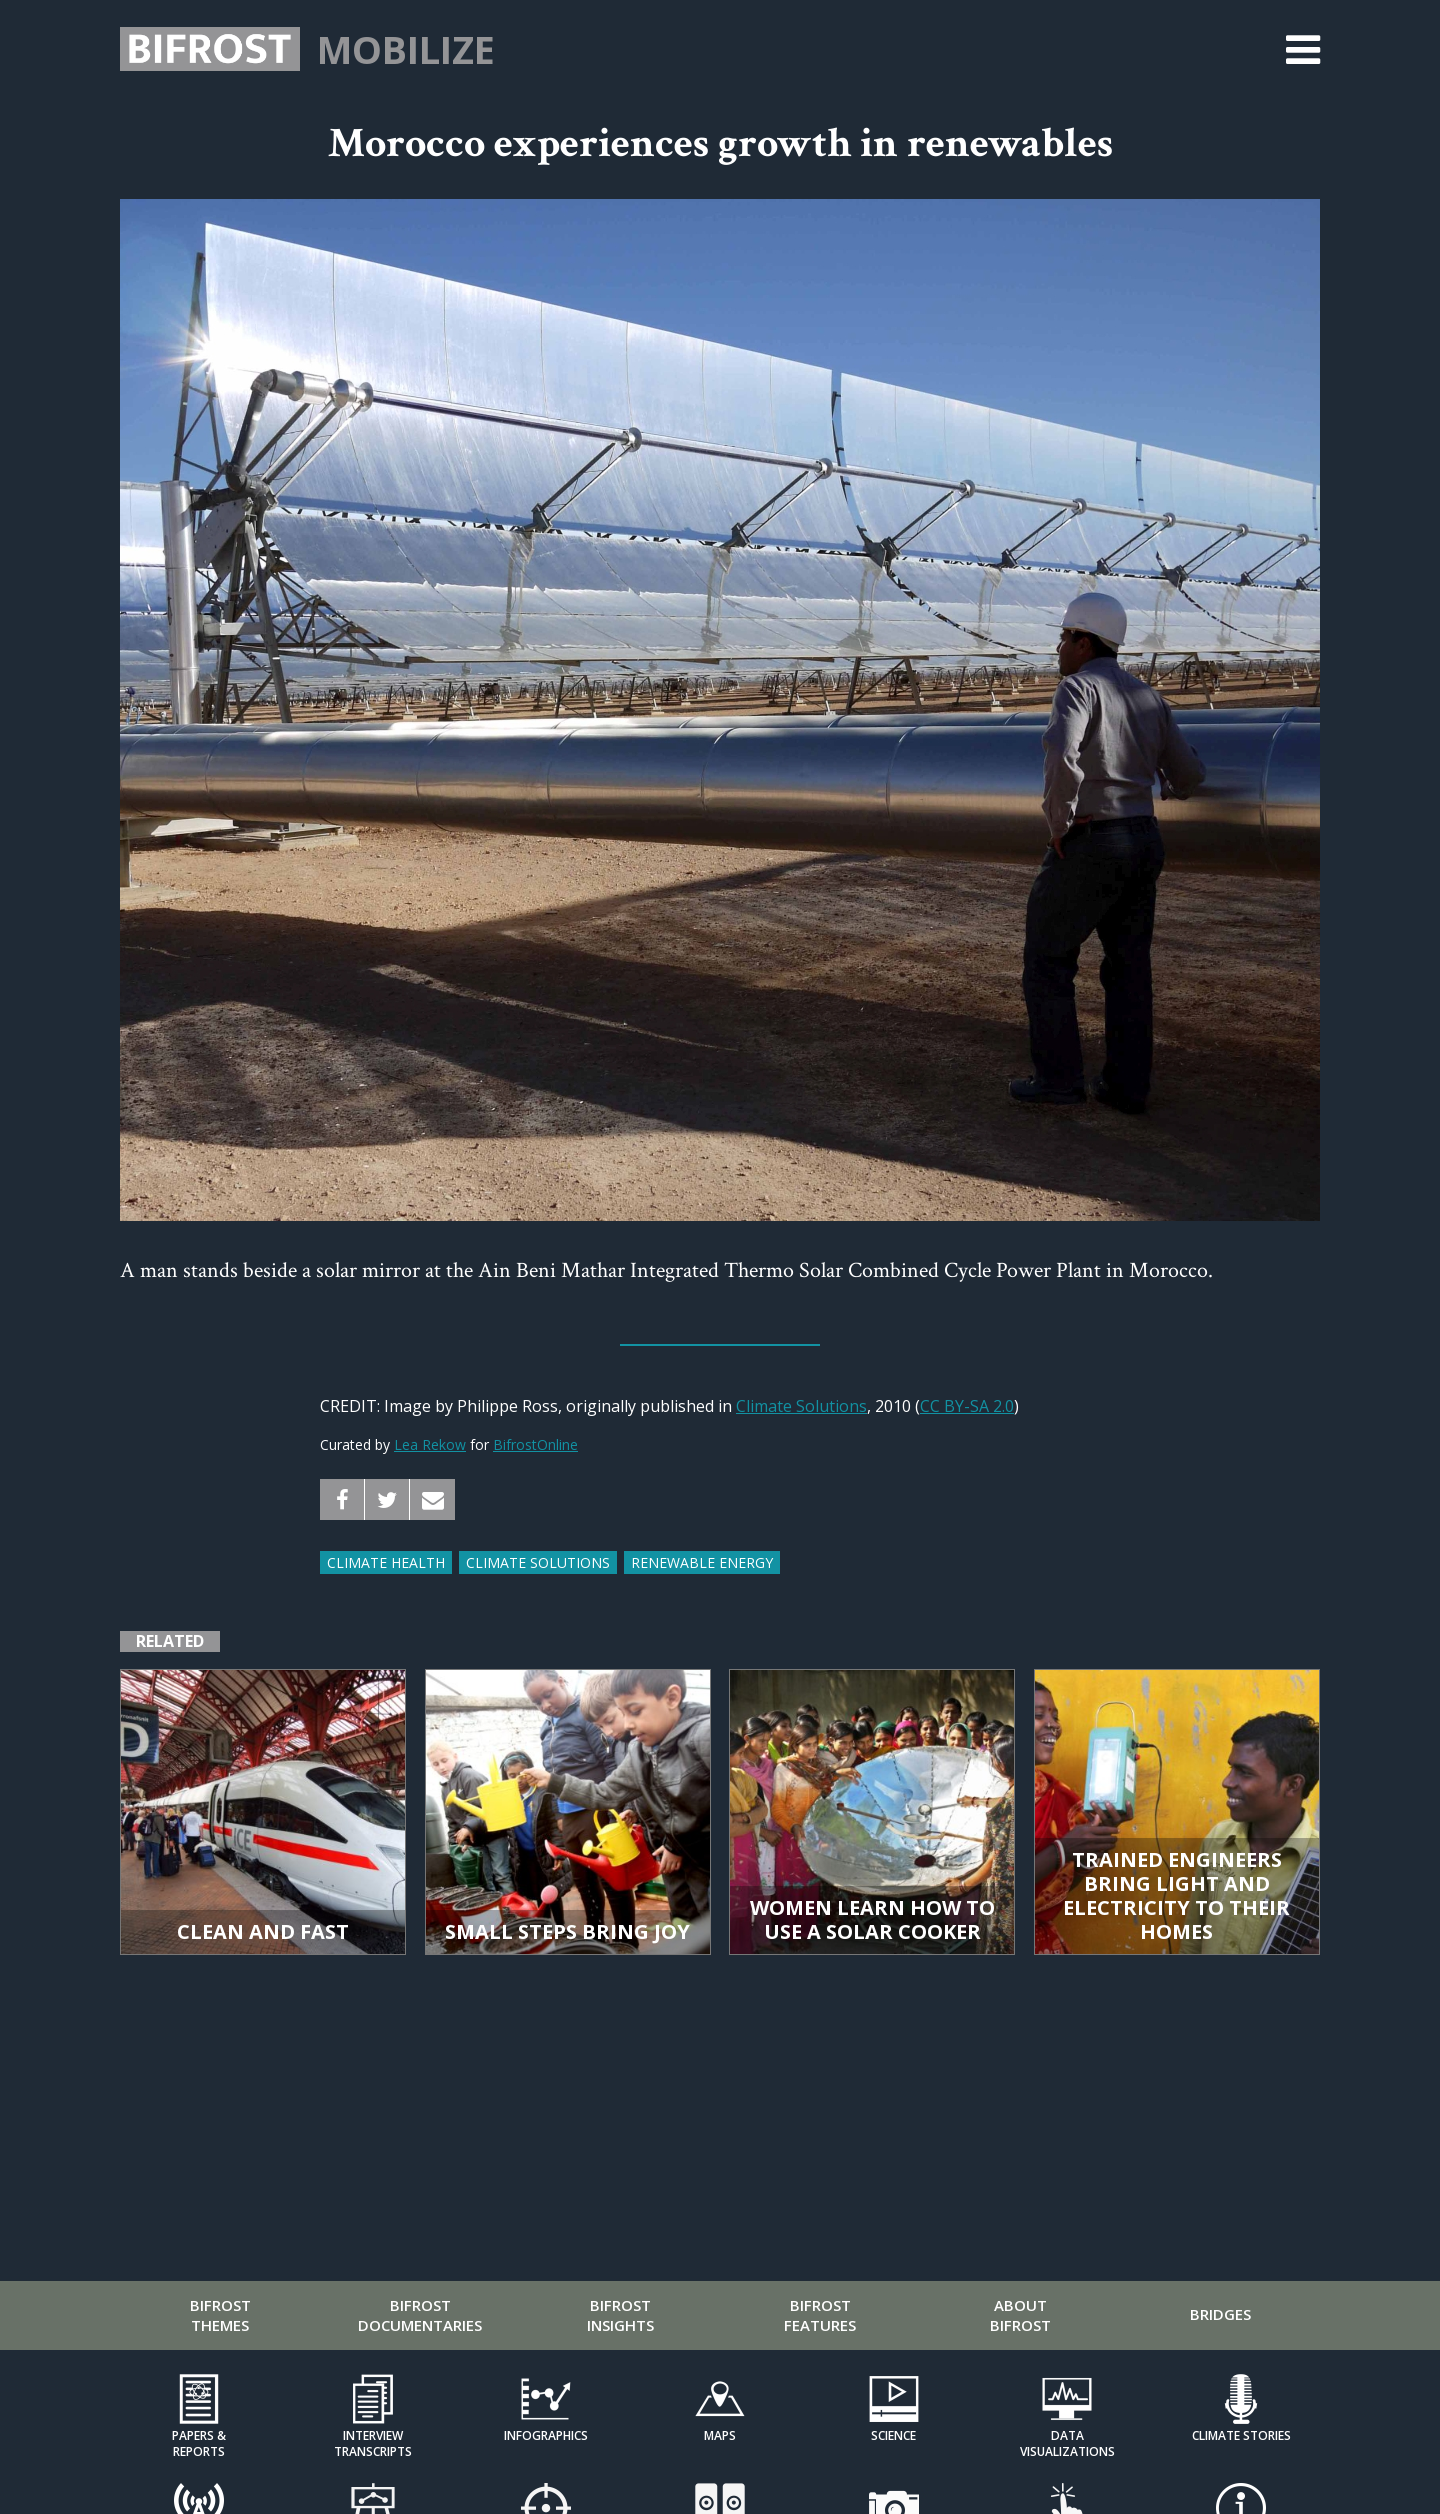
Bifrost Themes (220, 2315)
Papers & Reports (199, 2443)
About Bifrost (1020, 2315)
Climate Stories (1241, 2435)
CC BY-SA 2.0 (967, 1406)
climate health (386, 1562)
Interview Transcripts (373, 2443)
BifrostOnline (535, 1444)
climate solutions (538, 1562)
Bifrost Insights (620, 2315)
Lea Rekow (430, 1444)
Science (893, 2435)
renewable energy (702, 1562)
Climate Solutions (801, 1406)
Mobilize (406, 49)
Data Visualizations (1067, 2443)
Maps (720, 2435)
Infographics (546, 2435)
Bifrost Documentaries (420, 2315)
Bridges (1220, 2314)
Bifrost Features (820, 2315)
